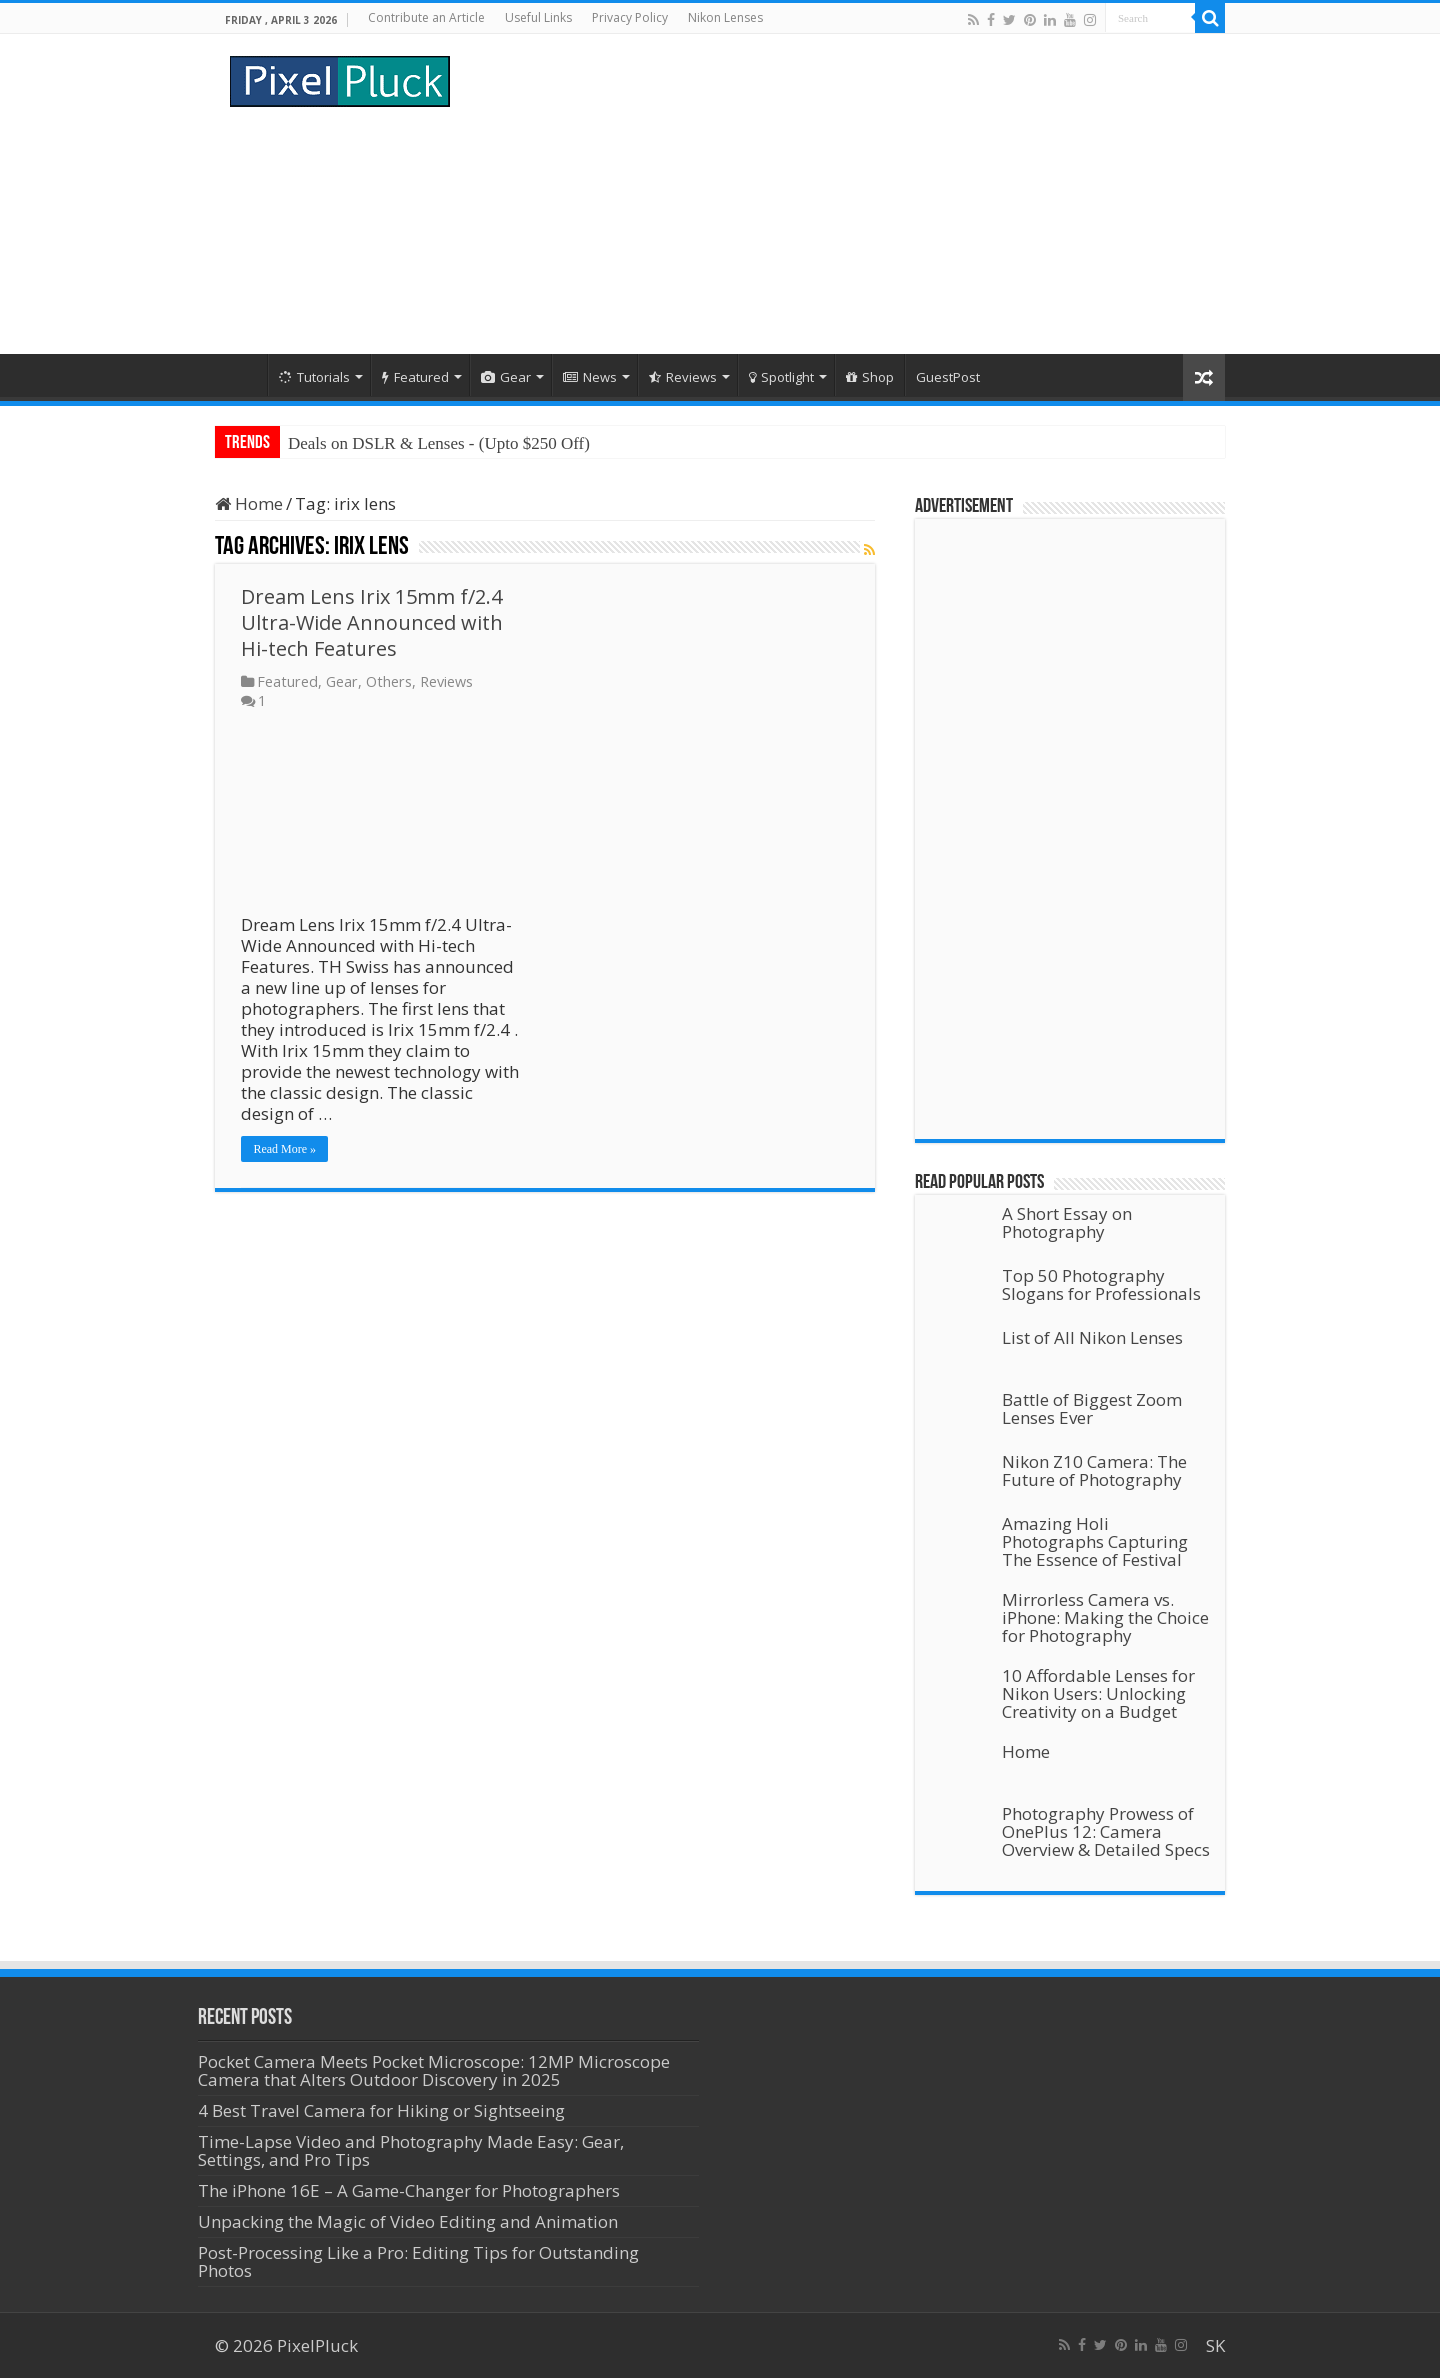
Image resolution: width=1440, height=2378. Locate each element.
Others (389, 681)
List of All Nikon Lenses (1092, 1337)
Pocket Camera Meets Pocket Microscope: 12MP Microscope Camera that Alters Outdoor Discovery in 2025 (434, 2070)
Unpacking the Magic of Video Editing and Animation (408, 2221)
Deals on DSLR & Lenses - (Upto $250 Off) (439, 443)
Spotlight (781, 377)
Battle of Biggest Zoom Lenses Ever (1092, 1408)
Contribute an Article (426, 17)
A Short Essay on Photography (1067, 1222)
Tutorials (314, 377)
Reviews (683, 377)
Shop (870, 377)
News (590, 377)
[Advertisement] (846, 194)
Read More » (284, 1149)
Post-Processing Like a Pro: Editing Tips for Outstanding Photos (418, 2261)
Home (241, 375)
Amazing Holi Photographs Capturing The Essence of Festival (1095, 1541)
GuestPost (948, 377)
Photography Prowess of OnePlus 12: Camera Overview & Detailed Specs (1106, 1831)
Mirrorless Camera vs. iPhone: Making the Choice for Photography (1105, 1617)
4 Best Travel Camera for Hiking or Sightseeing (381, 2110)
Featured (415, 377)
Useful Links (538, 17)
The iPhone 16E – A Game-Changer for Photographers (411, 2190)
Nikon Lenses (725, 17)
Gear (506, 377)
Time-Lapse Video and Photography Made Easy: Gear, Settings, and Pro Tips (411, 2150)
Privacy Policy (630, 17)
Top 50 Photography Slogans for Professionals (1101, 1284)
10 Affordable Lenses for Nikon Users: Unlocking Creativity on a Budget (1098, 1693)
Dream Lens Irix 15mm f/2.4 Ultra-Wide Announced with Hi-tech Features (372, 622)
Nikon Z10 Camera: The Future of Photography (1094, 1470)
